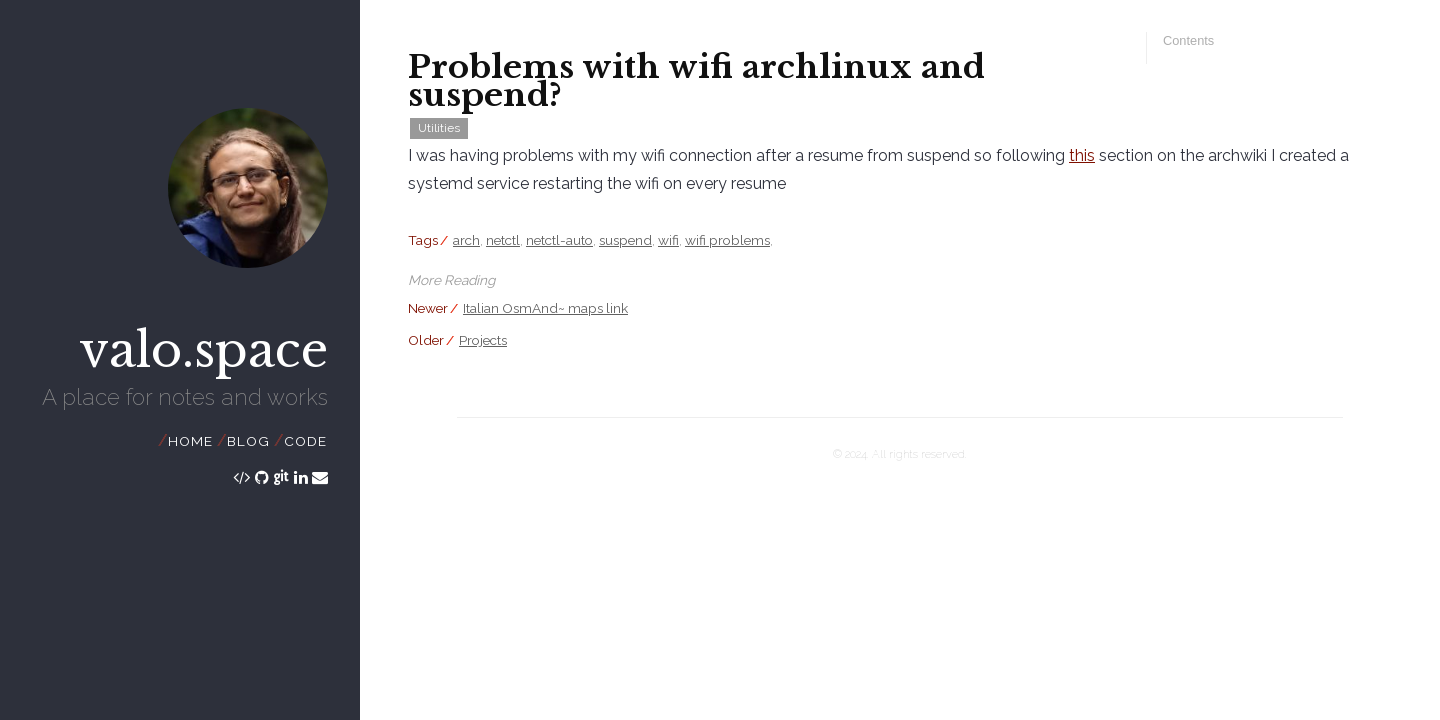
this (1082, 155)
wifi (668, 240)
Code (305, 441)
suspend (625, 240)
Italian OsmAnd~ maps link (545, 308)
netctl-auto (559, 240)
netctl (503, 240)
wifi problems (727, 240)
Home (190, 441)
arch (466, 240)
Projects (483, 340)
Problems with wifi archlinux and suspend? (696, 81)
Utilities (439, 128)
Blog (248, 441)
